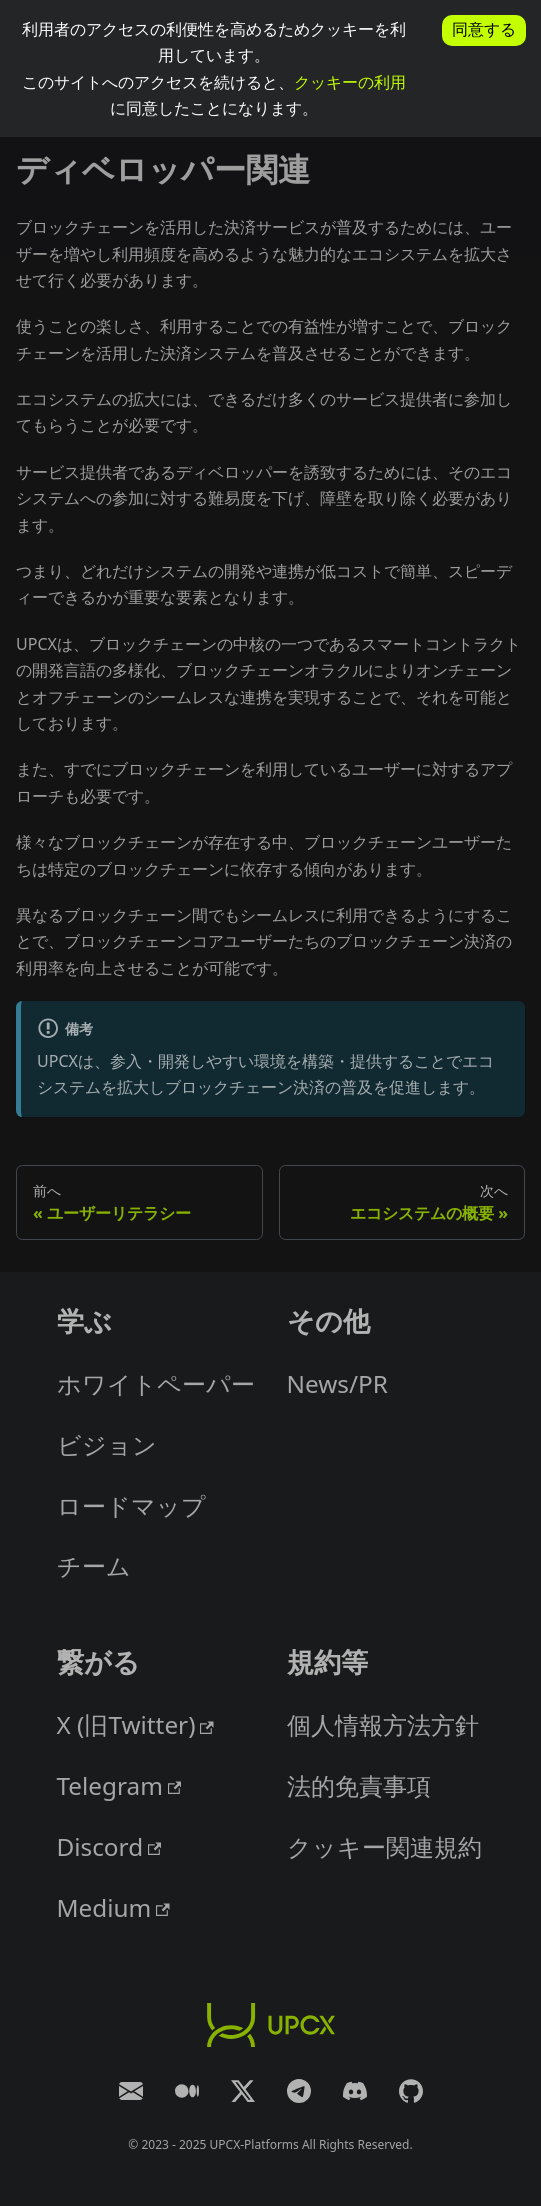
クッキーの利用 (350, 82)
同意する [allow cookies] (484, 29)
